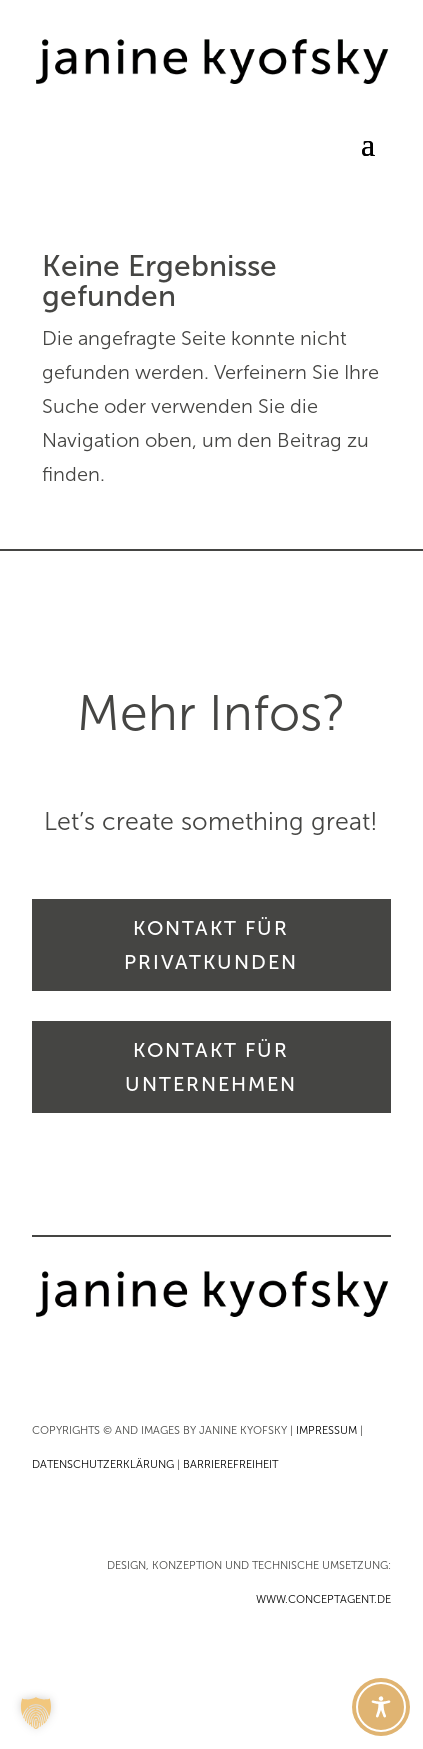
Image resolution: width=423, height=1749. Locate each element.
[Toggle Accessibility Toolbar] (381, 1707)
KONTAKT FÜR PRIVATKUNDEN (211, 945)
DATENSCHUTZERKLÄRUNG (103, 1464)
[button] (36, 1713)
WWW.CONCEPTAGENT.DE (323, 1599)
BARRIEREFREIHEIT (230, 1464)
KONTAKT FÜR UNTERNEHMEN (211, 1067)
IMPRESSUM (326, 1430)
